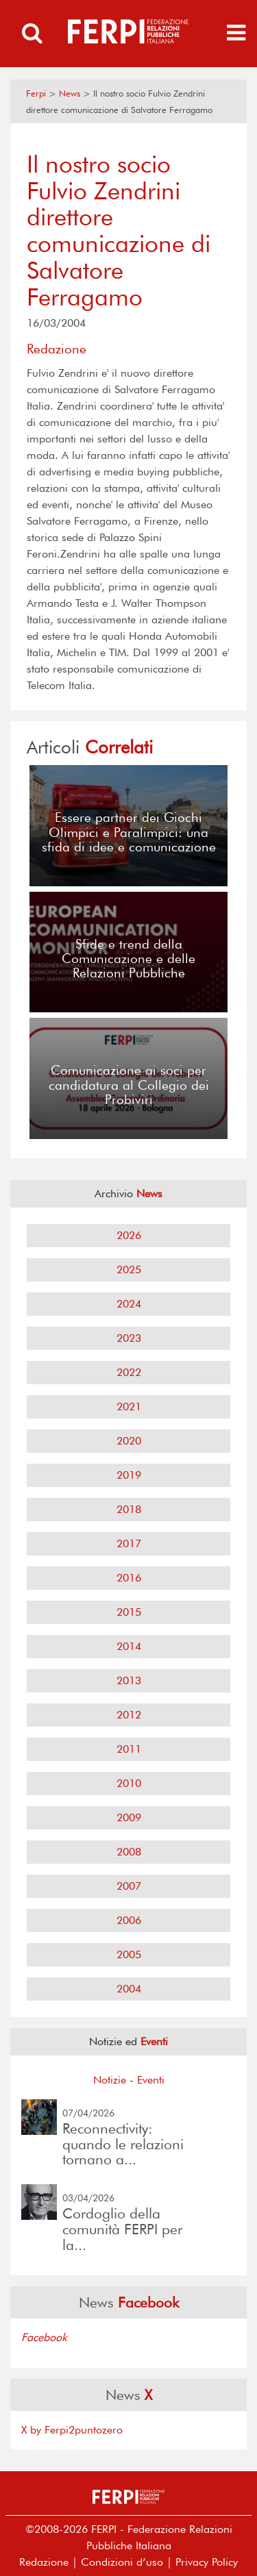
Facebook (44, 2337)
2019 (129, 1474)
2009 (129, 1817)
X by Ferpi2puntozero (72, 2429)
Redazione (44, 2561)
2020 (129, 1440)
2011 (129, 1748)
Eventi (150, 2079)
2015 (129, 1611)
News (69, 93)
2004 (129, 1988)
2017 (129, 1543)
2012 (129, 1714)
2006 (129, 1920)
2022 (129, 1372)
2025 (129, 1269)
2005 (129, 1954)
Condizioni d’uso (122, 2561)
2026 (129, 1235)
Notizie (109, 2079)
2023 (129, 1338)
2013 (129, 1680)
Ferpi (36, 93)
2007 (129, 1885)
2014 (129, 1646)
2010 (129, 1783)
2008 (129, 1851)
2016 (129, 1577)
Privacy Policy (206, 2561)
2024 (129, 1303)
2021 (129, 1406)
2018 (129, 1509)
